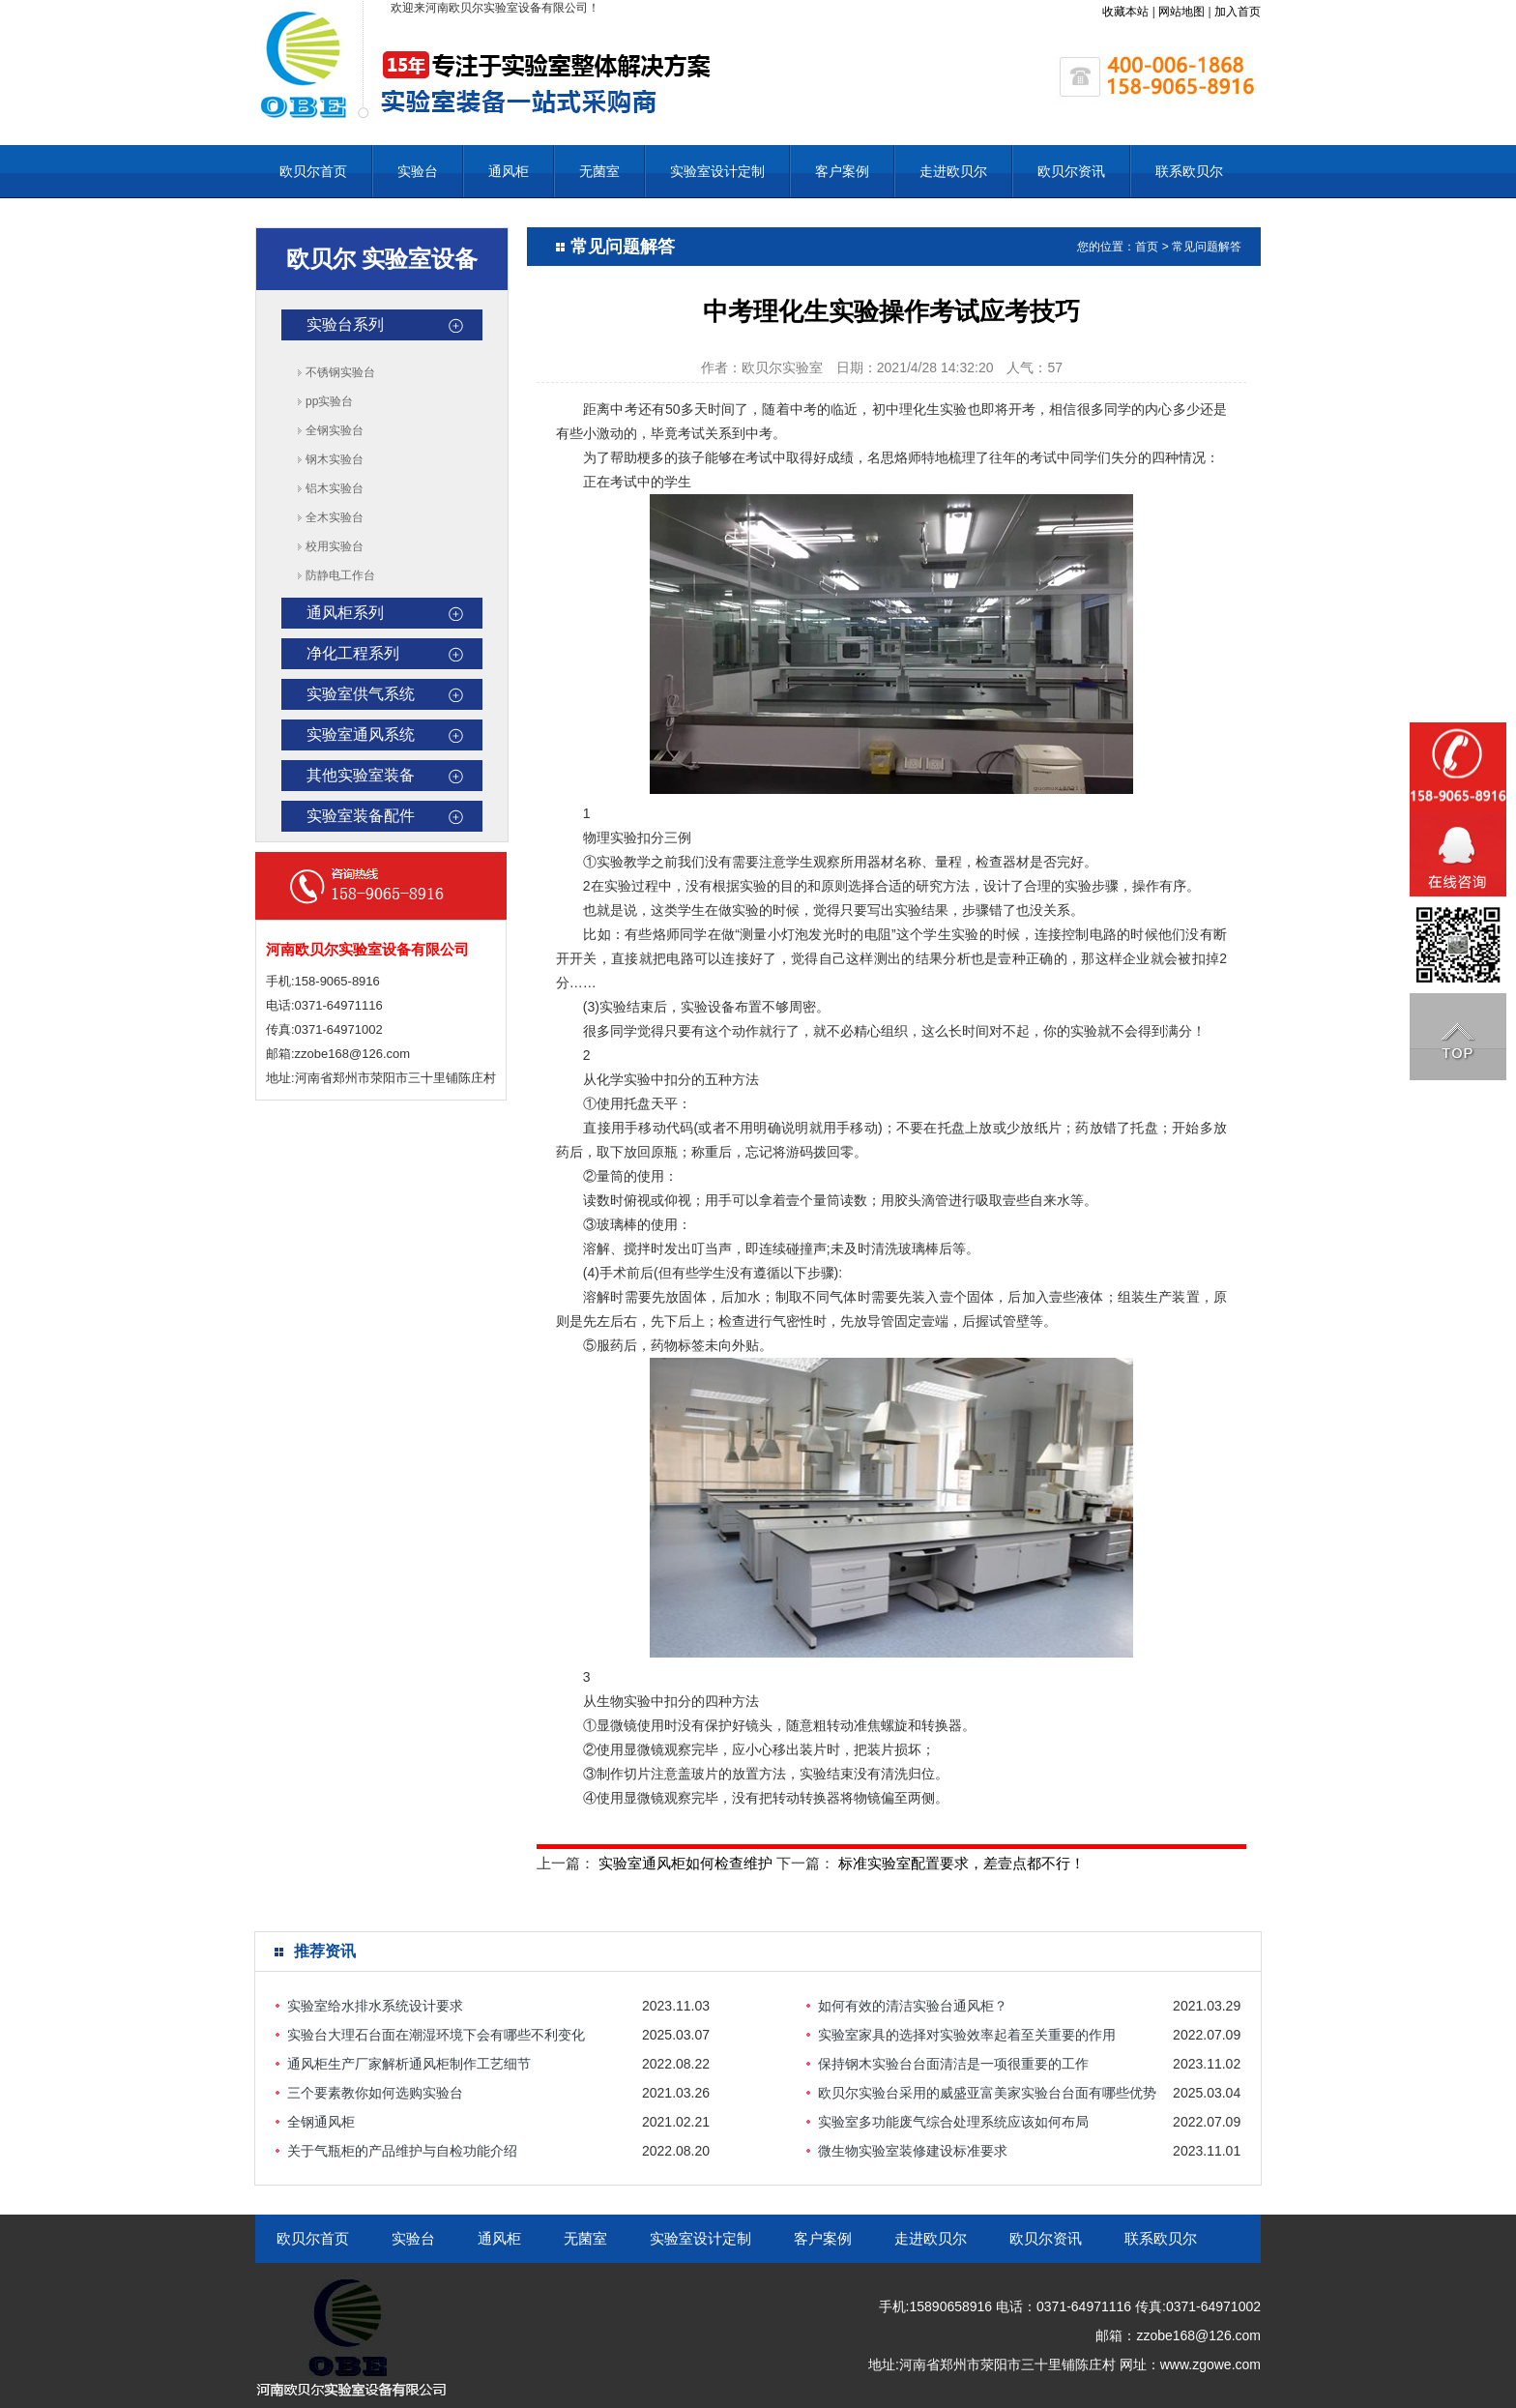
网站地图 (1181, 11)
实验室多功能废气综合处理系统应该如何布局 (953, 2121)
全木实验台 (335, 517)
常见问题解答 (1206, 246)
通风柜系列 (345, 612)
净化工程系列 (352, 653)
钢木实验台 (335, 459)
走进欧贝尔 (953, 171)
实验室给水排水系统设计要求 (375, 2005)
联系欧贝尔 (1189, 171)
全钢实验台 (335, 430)
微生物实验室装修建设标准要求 (912, 2150)
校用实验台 (335, 546)
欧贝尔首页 (313, 171)
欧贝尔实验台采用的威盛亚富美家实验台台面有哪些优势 (987, 2092)
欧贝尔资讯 (1071, 171)
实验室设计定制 (717, 171)
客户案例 (842, 171)
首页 (1146, 246)
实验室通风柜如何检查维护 (685, 1863)
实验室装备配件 (360, 816)
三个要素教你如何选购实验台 (375, 2092)
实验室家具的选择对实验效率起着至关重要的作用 (967, 2034)
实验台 (417, 171)
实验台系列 (345, 324)
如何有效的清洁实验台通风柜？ (912, 2005)
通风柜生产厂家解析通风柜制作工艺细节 (409, 2063)
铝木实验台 (335, 488)
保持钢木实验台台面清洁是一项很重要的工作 (953, 2063)
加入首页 (1237, 11)
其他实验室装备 (360, 775)
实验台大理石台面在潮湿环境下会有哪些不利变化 (436, 2034)
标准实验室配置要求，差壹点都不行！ (961, 1863)
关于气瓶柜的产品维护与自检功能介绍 (402, 2150)
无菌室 (599, 171)
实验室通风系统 (360, 734)
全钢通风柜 (321, 2121)
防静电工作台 (340, 575)
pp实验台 (329, 401)
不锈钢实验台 (340, 372)
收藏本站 (1125, 11)
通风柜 (508, 171)
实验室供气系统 (360, 694)
